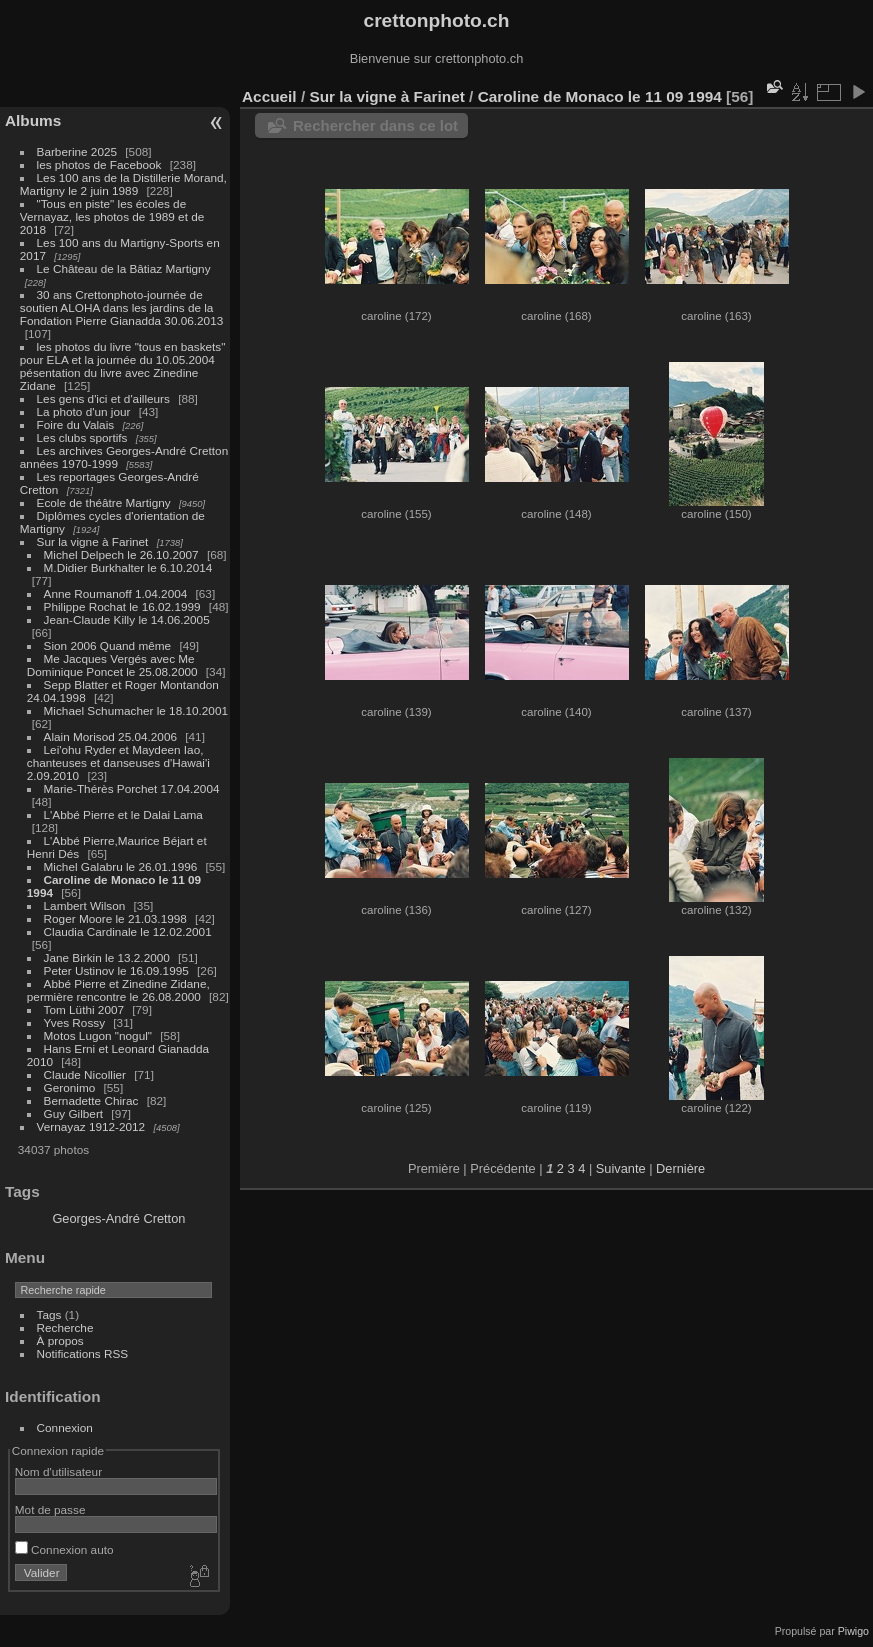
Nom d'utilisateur (58, 1471)
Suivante (621, 1168)
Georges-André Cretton (118, 1218)
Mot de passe (50, 1509)
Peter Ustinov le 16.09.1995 (116, 970)
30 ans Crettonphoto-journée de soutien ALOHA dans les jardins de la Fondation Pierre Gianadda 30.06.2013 (121, 307)
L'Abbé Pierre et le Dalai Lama (123, 814)
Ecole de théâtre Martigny (104, 502)
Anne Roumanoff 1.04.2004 (116, 593)
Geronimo (70, 1087)
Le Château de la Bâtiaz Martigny (124, 268)
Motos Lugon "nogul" (98, 1035)
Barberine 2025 (77, 151)
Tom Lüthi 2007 (84, 1009)
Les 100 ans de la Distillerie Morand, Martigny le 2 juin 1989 (123, 184)
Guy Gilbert (74, 1113)
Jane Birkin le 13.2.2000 (107, 957)
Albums (33, 120)
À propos (60, 1340)
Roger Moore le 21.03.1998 (115, 918)
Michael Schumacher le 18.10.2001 (136, 710)
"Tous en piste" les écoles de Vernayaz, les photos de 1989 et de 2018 (112, 216)
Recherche (65, 1327)
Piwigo (853, 1631)
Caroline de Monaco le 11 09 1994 (600, 96)
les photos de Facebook (99, 164)
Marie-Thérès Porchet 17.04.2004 (132, 788)
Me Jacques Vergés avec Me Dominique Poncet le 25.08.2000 (112, 665)
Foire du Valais (76, 424)
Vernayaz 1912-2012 (91, 1126)
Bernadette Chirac (91, 1100)
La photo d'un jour (84, 411)
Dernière (680, 1168)
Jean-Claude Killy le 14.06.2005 (127, 619)
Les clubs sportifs (82, 437)
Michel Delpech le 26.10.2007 (121, 554)
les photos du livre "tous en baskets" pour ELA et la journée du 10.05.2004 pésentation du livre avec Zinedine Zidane (123, 366)
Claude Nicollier (85, 1074)
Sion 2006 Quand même (108, 645)
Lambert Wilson (85, 905)
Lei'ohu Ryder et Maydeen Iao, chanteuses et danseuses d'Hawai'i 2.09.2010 (118, 762)
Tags (49, 1314)
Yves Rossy (74, 1022)
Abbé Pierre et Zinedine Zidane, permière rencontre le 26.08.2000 (118, 990)
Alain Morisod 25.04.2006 (110, 736)
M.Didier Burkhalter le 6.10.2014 (128, 567)
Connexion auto (64, 1549)
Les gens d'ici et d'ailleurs (103, 398)
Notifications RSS (83, 1353)
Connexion (65, 1427)
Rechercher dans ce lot (375, 125)
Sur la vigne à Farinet (93, 541)
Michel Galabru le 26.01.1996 (121, 866)
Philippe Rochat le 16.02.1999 (122, 606)
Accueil (269, 96)
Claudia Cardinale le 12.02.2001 (128, 931)
